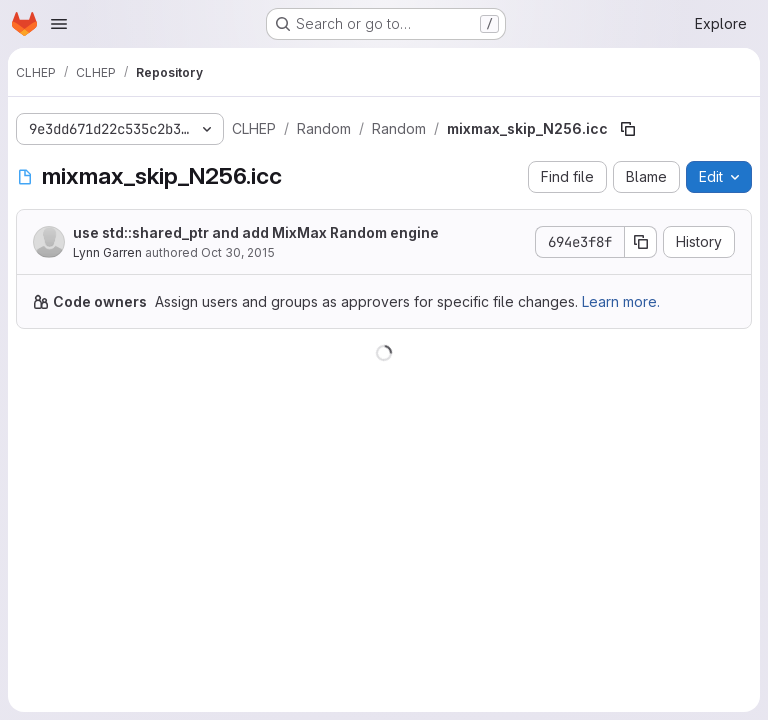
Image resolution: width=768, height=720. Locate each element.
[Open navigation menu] (59, 24)
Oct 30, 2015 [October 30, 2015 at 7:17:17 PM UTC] (238, 252)
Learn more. (621, 301)
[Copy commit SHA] (641, 242)
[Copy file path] (628, 129)
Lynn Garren (107, 252)
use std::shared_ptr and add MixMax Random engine (256, 232)
